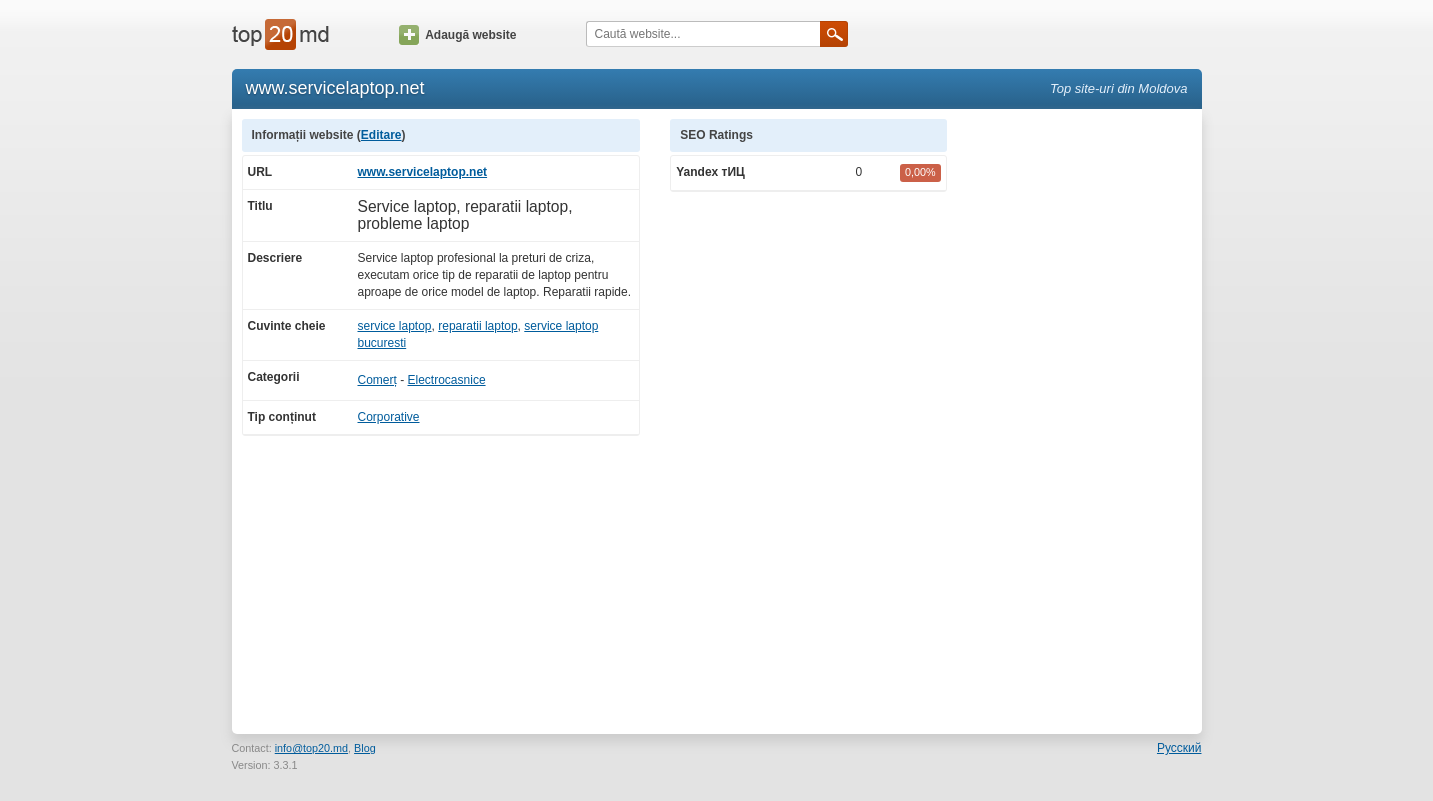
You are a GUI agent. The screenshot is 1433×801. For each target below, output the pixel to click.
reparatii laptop (477, 326)
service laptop (395, 326)
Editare (381, 135)
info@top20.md (311, 748)
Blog (365, 748)
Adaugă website (457, 35)
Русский (1179, 748)
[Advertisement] (1084, 419)
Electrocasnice (447, 380)
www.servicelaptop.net (423, 172)
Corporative (389, 417)
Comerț (377, 380)
